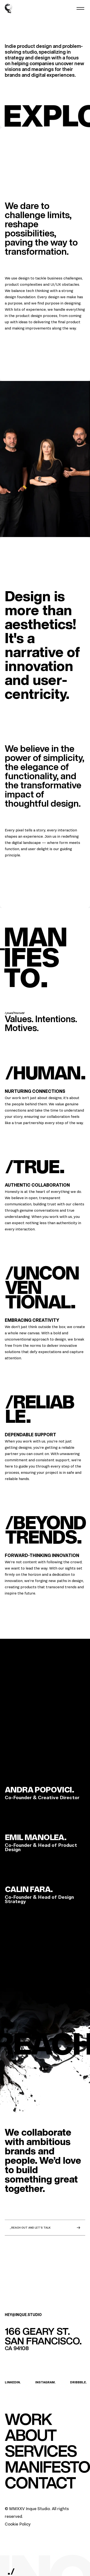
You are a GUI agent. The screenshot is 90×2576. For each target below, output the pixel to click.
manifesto (47, 2467)
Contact (40, 2482)
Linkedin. (13, 2382)
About (30, 2435)
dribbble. (78, 2382)
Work (28, 2419)
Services (41, 2451)
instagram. (45, 2382)
